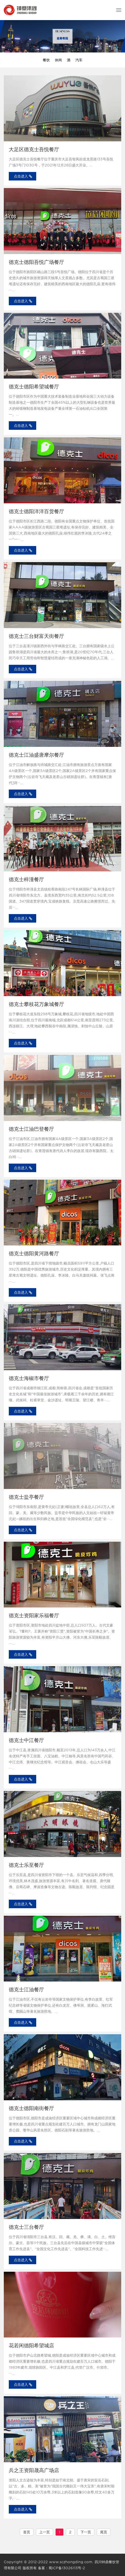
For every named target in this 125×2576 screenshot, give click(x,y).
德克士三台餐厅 (26, 2227)
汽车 (78, 60)
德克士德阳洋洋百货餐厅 (36, 511)
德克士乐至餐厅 (26, 1865)
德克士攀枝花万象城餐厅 (36, 1004)
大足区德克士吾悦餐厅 (34, 149)
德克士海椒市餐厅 (29, 1378)
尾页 (103, 2532)
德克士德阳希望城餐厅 (34, 386)
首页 (26, 2532)
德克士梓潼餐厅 (26, 879)
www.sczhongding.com (70, 2562)
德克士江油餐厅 (26, 1989)
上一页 (44, 2532)
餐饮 (46, 60)
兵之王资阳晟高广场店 (34, 2470)
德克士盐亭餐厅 (26, 1497)
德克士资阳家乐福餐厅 (34, 1615)
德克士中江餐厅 (26, 1740)
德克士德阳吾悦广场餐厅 (36, 262)
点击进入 (23, 176)
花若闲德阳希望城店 (31, 2345)
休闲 (58, 60)
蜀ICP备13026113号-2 (67, 2568)
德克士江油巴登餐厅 (31, 1129)
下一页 (85, 2532)
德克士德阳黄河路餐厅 (34, 1253)
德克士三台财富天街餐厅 (36, 636)
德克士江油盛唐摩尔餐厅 (36, 755)
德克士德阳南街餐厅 (31, 2108)
